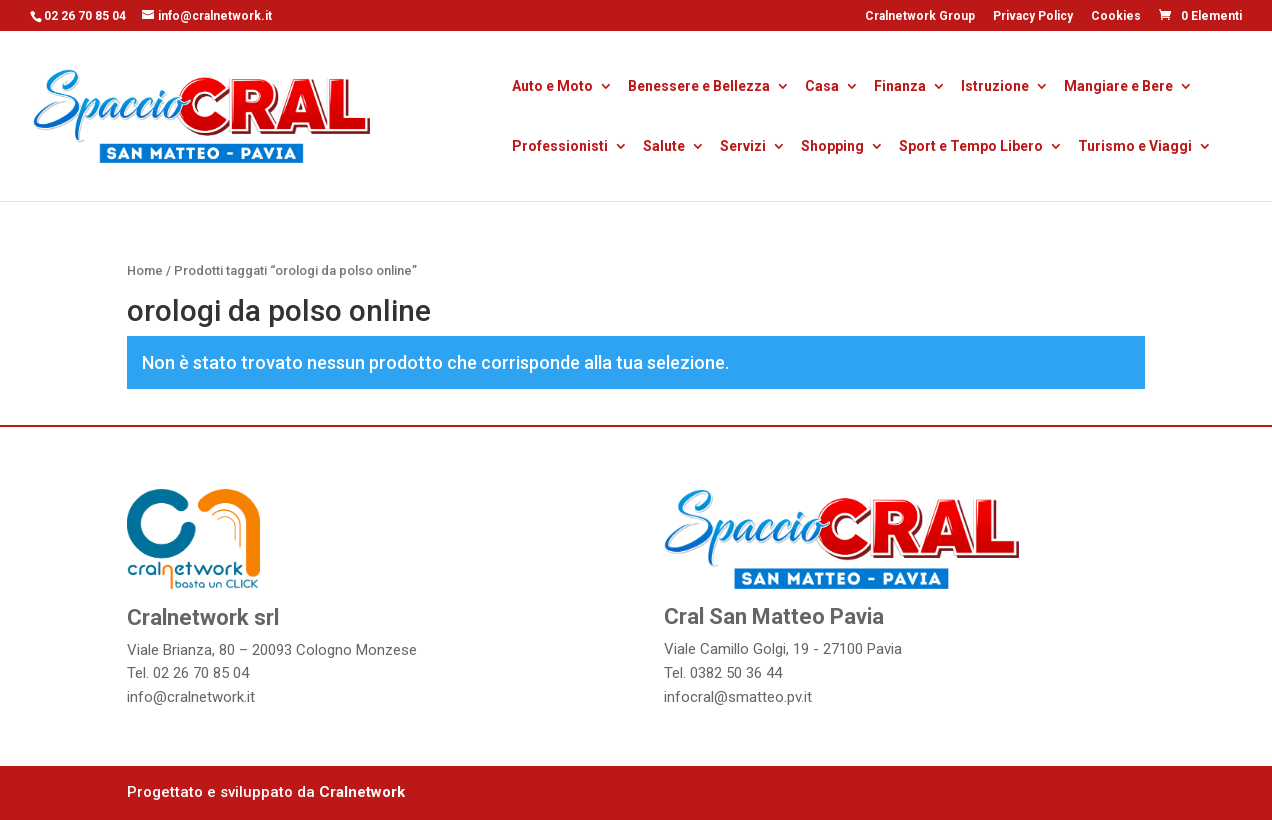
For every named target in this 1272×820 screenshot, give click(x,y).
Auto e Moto (552, 87)
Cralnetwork (362, 792)
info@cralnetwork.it (191, 697)
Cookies (1116, 16)
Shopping (832, 147)
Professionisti (560, 147)
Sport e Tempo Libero (971, 147)
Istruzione (995, 87)
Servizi (743, 147)
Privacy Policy (1033, 16)
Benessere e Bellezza (699, 87)
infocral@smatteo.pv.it (738, 697)
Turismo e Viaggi (1135, 147)
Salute (664, 147)
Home (145, 270)
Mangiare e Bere (1118, 87)
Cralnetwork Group (920, 16)
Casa (822, 87)
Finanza (900, 87)
